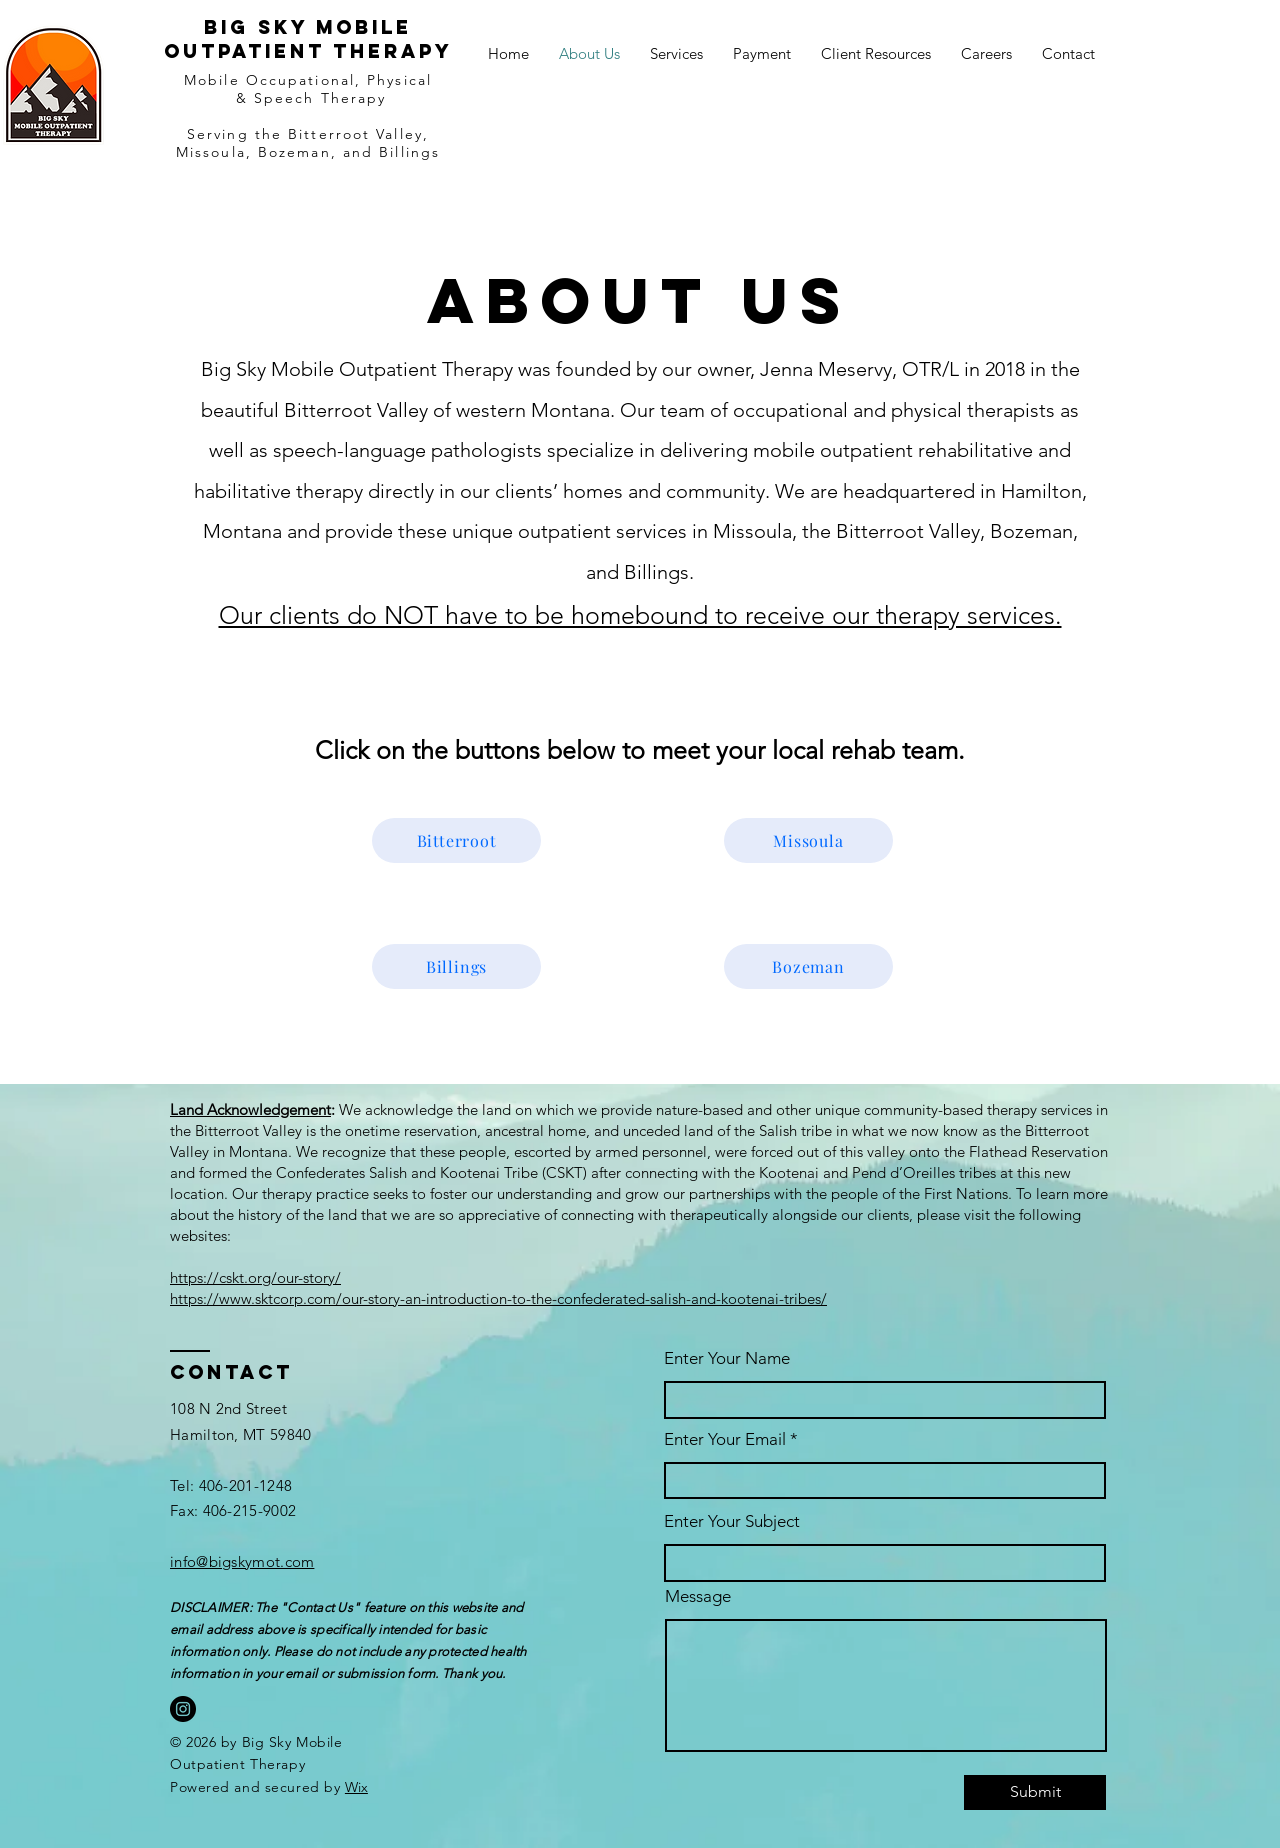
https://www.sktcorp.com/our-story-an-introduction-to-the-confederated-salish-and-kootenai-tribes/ (498, 1298)
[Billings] (456, 966)
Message (698, 1596)
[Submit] (1035, 1792)
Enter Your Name (727, 1358)
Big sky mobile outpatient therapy (308, 39)
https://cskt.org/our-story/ (255, 1277)
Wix (356, 1787)
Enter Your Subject (732, 1521)
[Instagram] (183, 1709)
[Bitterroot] (456, 840)
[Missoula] (808, 840)
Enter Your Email (725, 1439)
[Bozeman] (808, 966)
